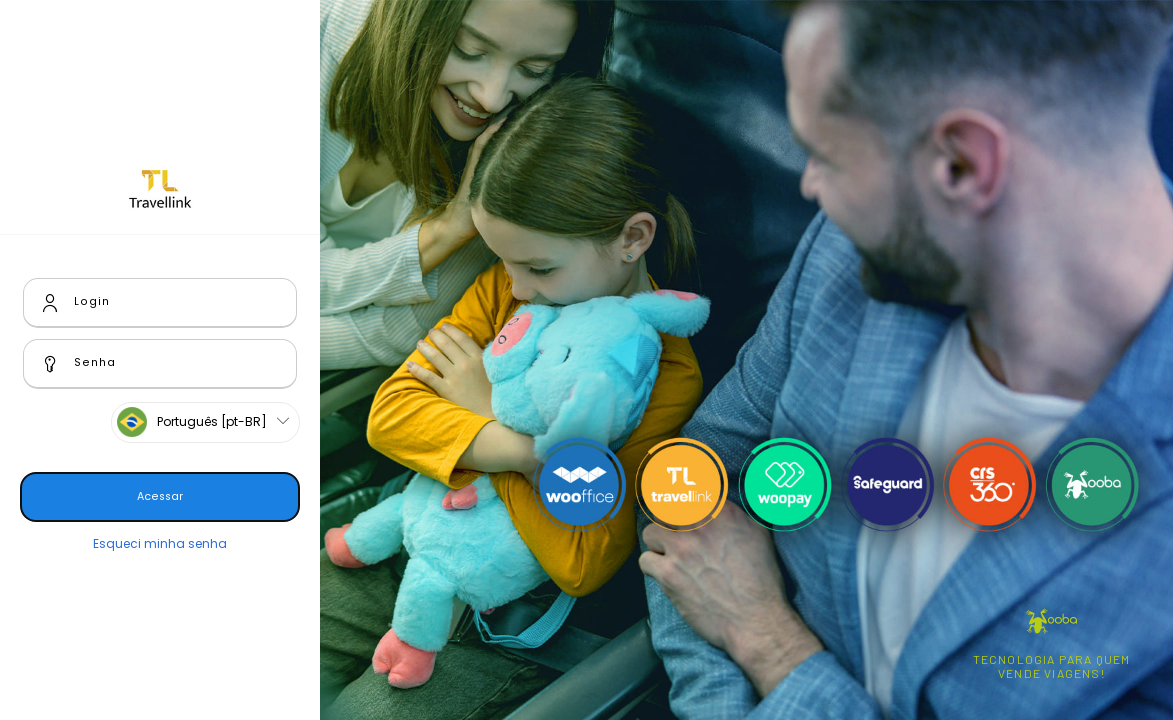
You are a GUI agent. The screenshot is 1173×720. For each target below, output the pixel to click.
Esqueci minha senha (160, 543)
